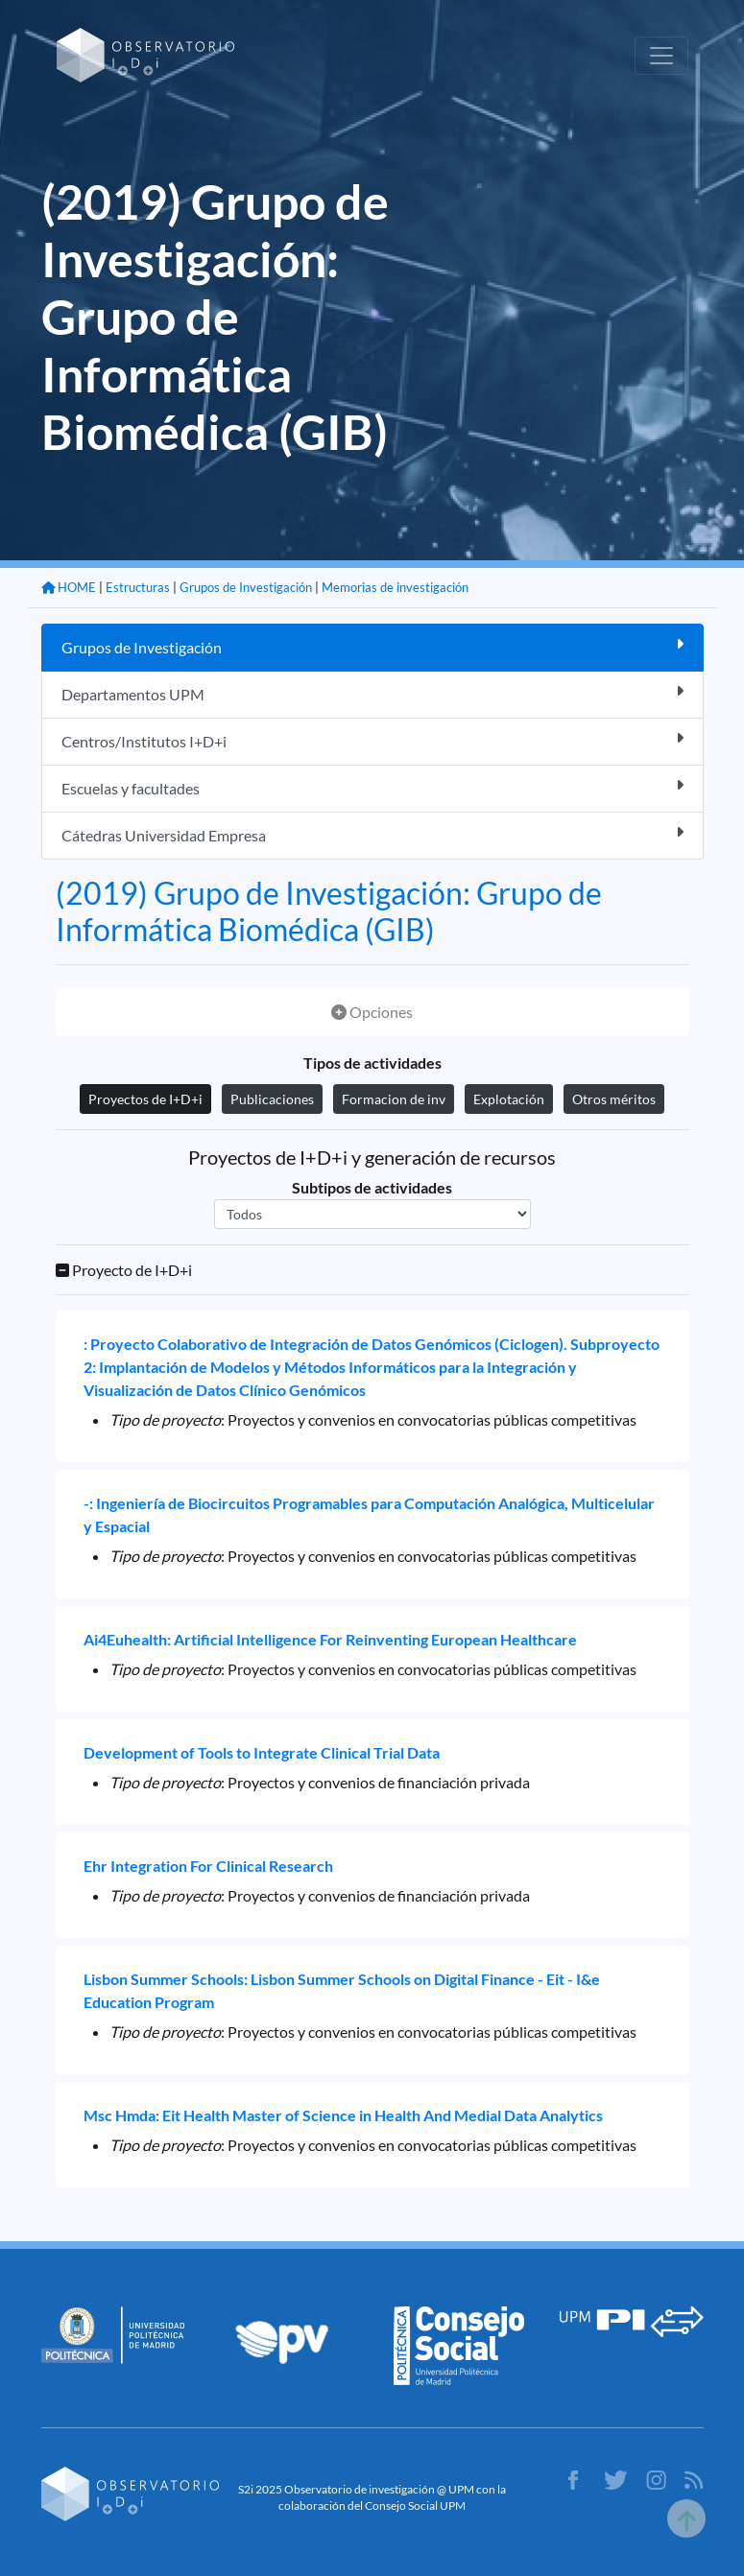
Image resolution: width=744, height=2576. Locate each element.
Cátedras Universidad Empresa (372, 834)
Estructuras (138, 587)
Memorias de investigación (395, 587)
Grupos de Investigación (246, 587)
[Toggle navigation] (661, 55)
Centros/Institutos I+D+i (372, 740)
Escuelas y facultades (372, 787)
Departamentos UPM (372, 693)
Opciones (372, 1012)
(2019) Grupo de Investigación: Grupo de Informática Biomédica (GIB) (329, 911)
